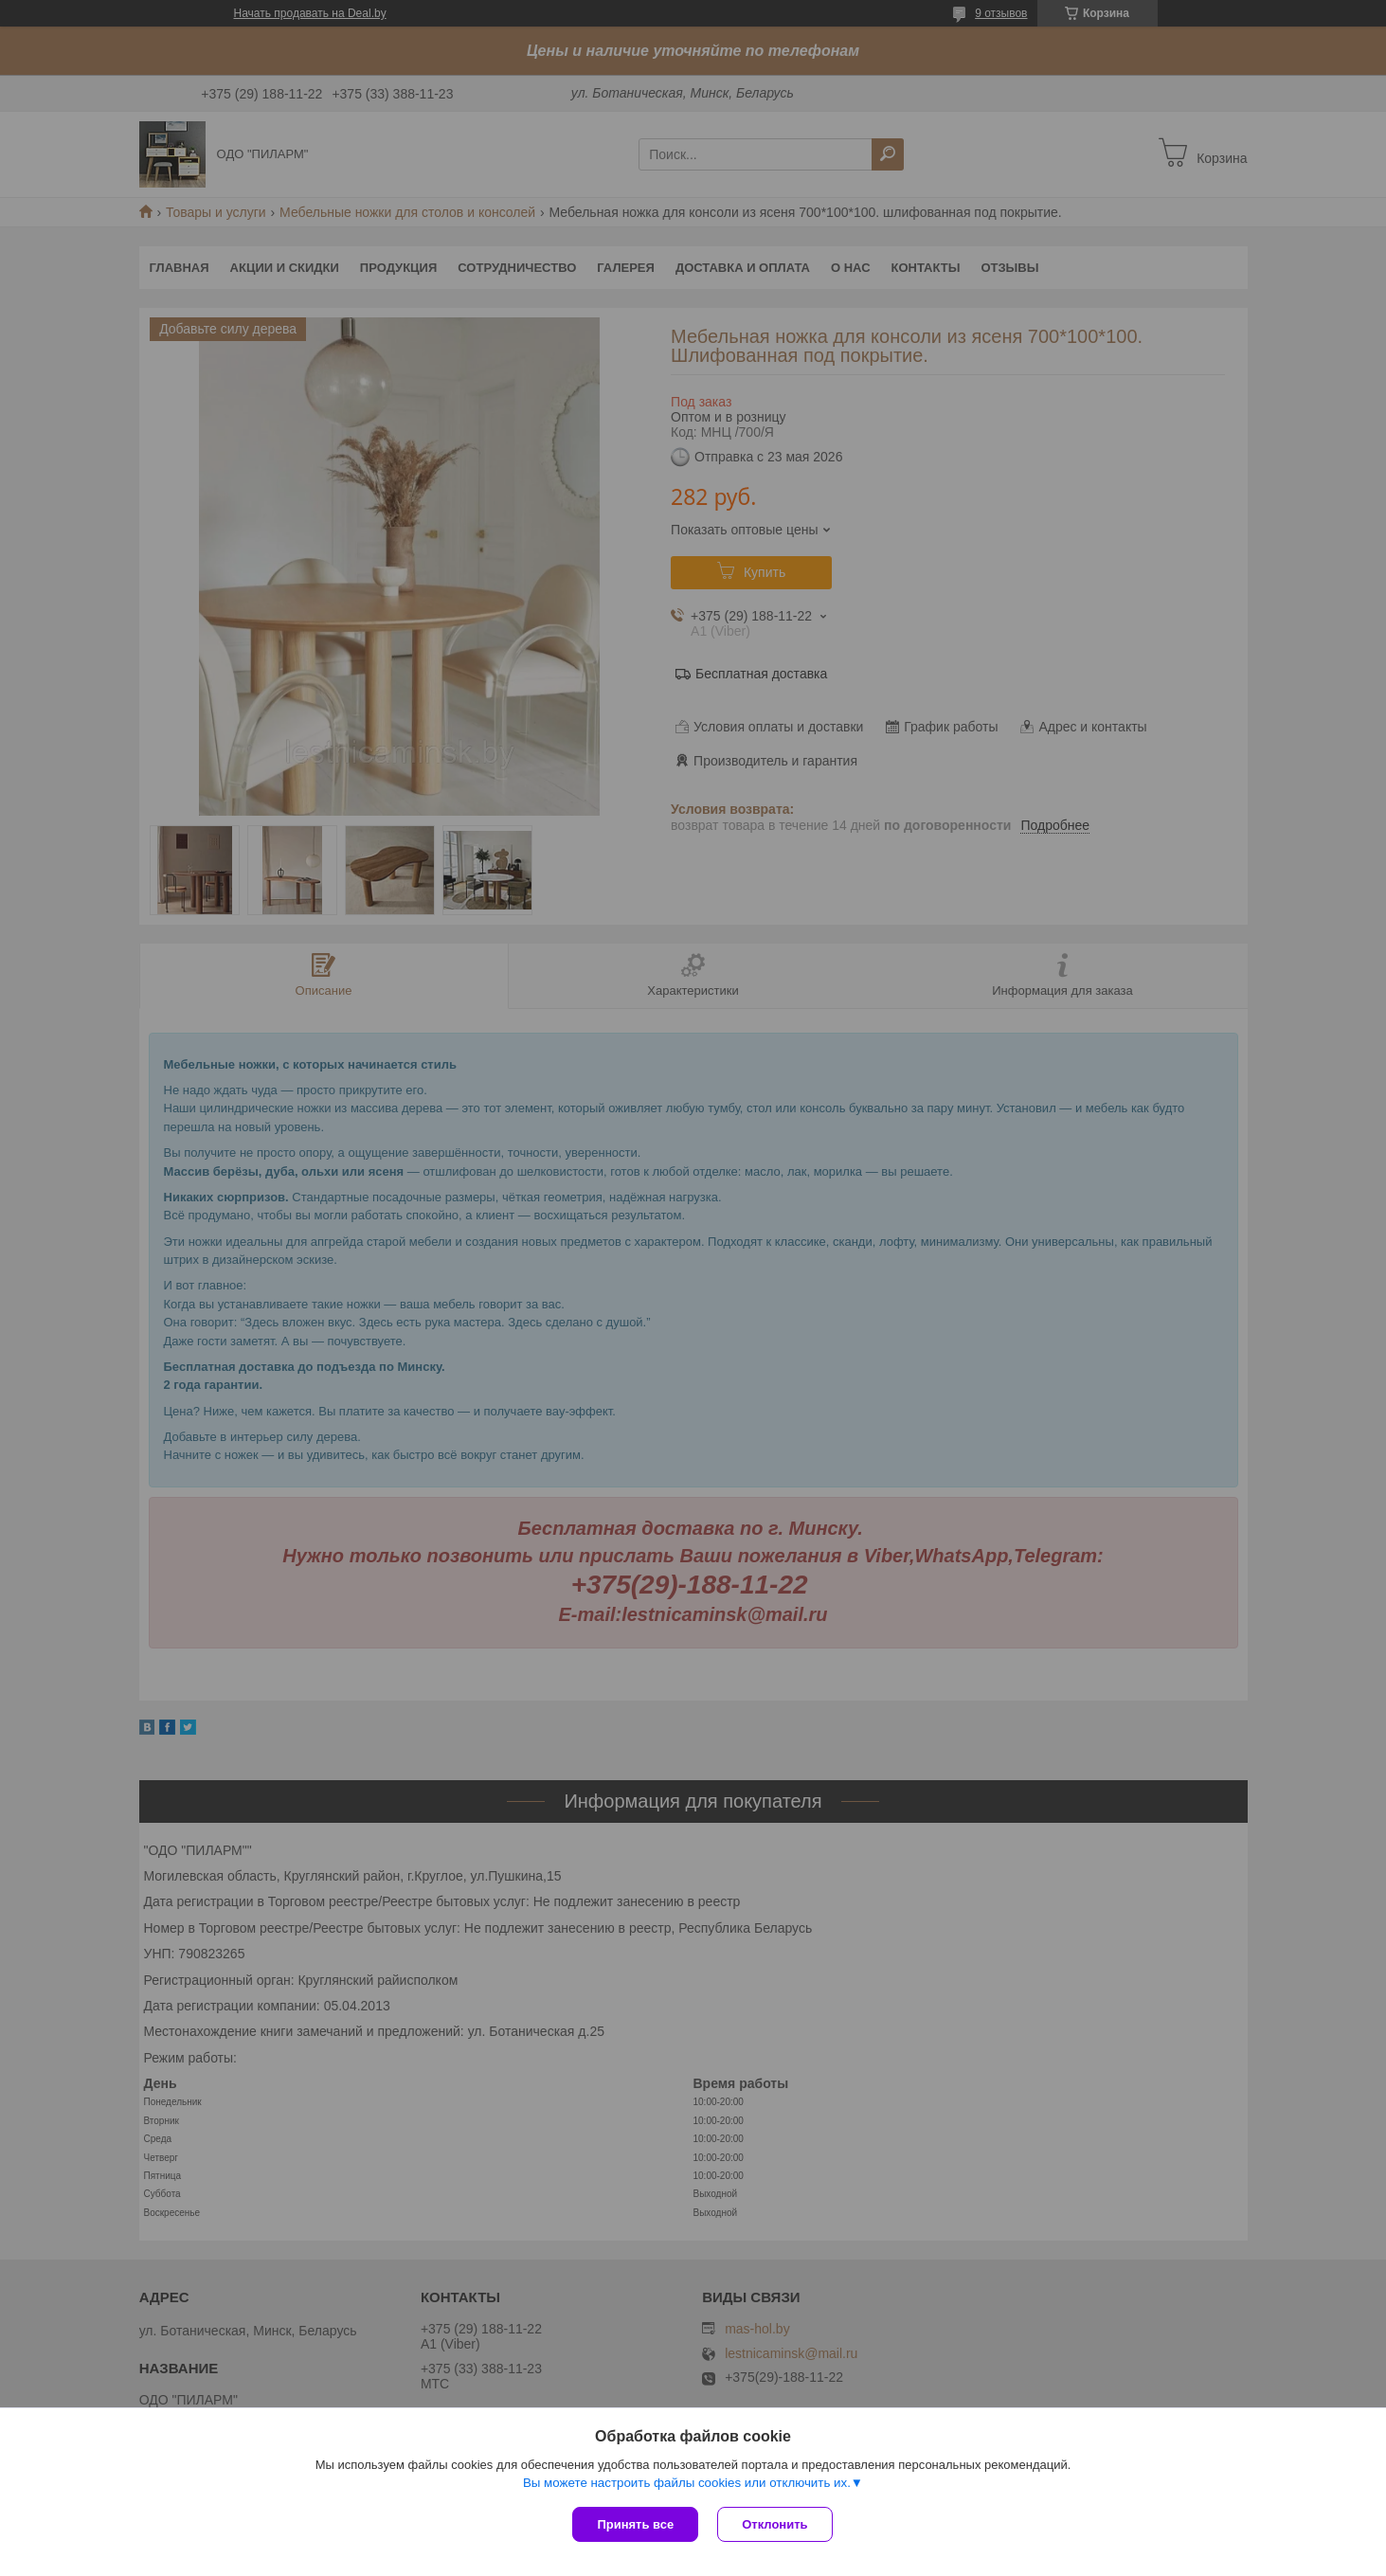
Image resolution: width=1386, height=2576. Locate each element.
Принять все (635, 2524)
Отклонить (774, 2524)
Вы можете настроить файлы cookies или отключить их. (687, 2483)
